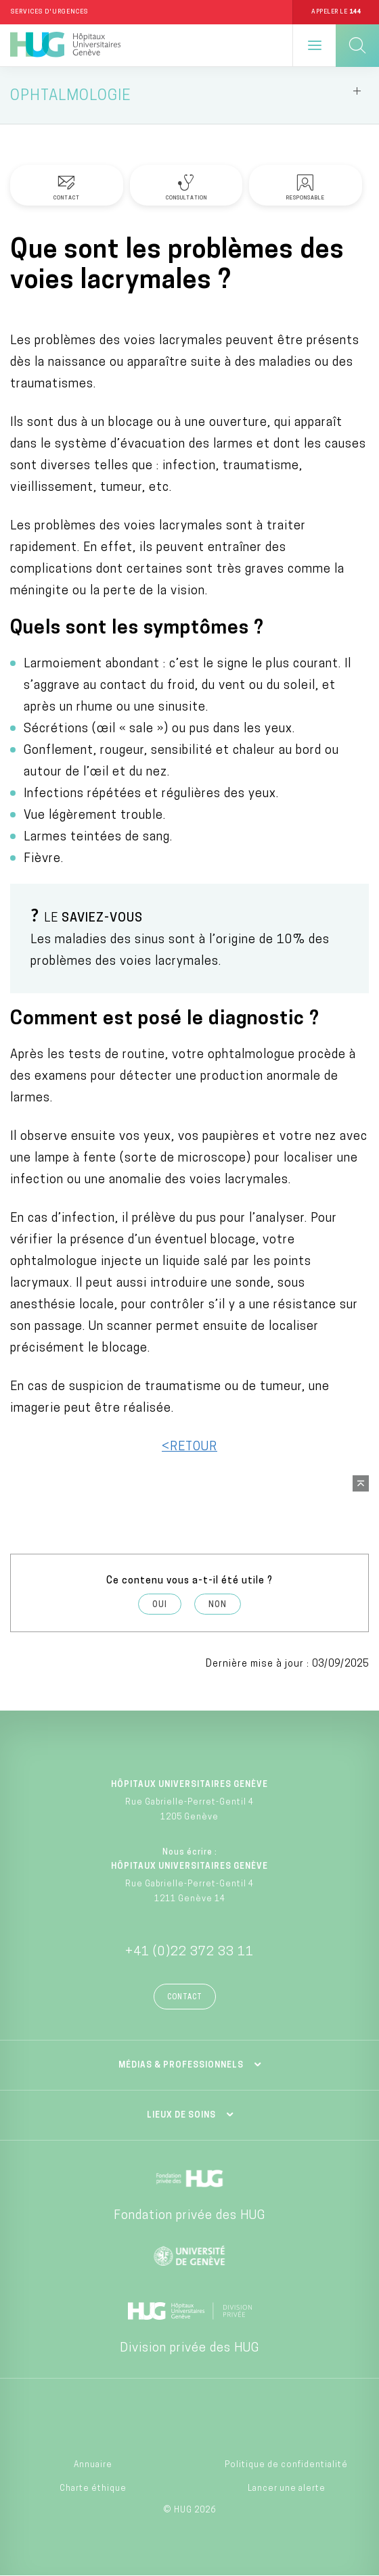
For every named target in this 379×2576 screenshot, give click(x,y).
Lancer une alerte (287, 2489)
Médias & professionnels (181, 2065)
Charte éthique (93, 2489)
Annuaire (93, 2465)
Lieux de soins (181, 2116)
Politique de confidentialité (286, 2465)
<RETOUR (189, 1447)
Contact (184, 1997)
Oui (159, 1605)
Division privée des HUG (189, 2348)
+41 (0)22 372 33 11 (189, 1952)
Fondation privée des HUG (189, 2216)
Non (217, 1605)
